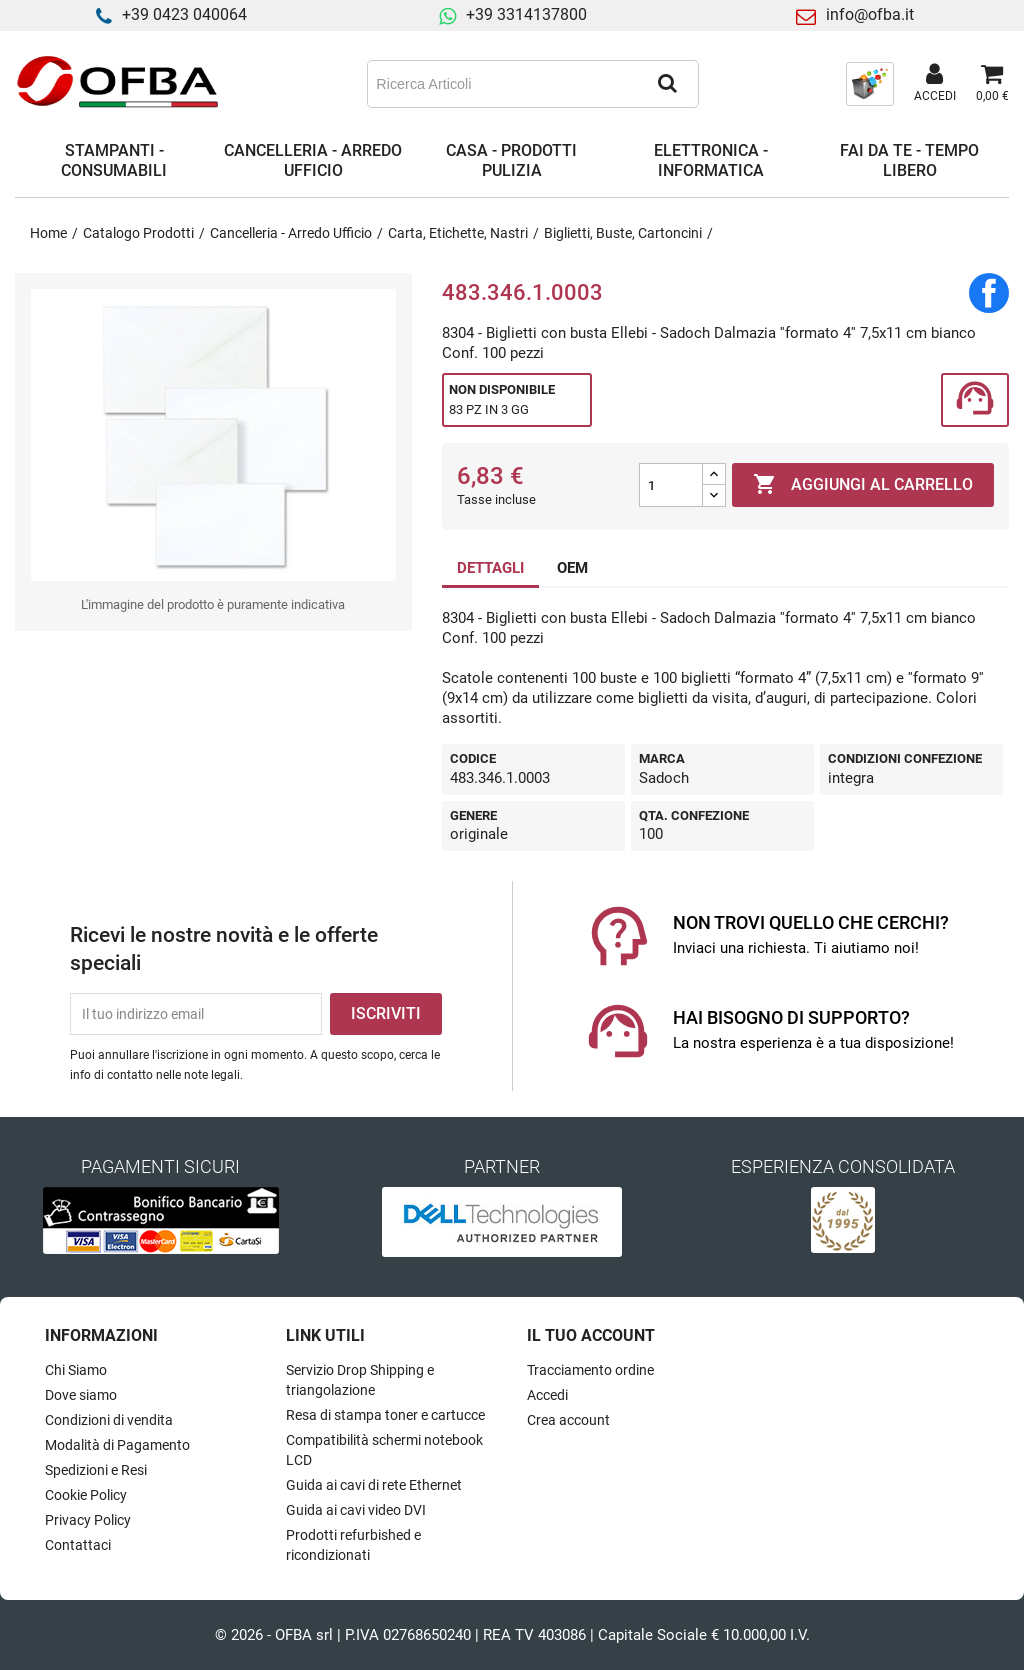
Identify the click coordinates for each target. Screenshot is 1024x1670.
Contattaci (78, 1545)
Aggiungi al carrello (863, 485)
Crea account (568, 1420)
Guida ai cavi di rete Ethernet (374, 1485)
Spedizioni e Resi (96, 1470)
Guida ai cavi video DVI (356, 1510)
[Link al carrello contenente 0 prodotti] (992, 84)
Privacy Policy (88, 1520)
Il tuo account (591, 1335)
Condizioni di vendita (109, 1420)
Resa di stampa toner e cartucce (385, 1415)
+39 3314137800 (526, 14)
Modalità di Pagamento (117, 1445)
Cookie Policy (86, 1495)
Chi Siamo (76, 1370)
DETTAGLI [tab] (490, 568)
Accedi (547, 1395)
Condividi (989, 293)
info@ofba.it (870, 14)
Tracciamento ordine (590, 1370)
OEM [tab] (572, 568)
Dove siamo (81, 1395)
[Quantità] (671, 485)
